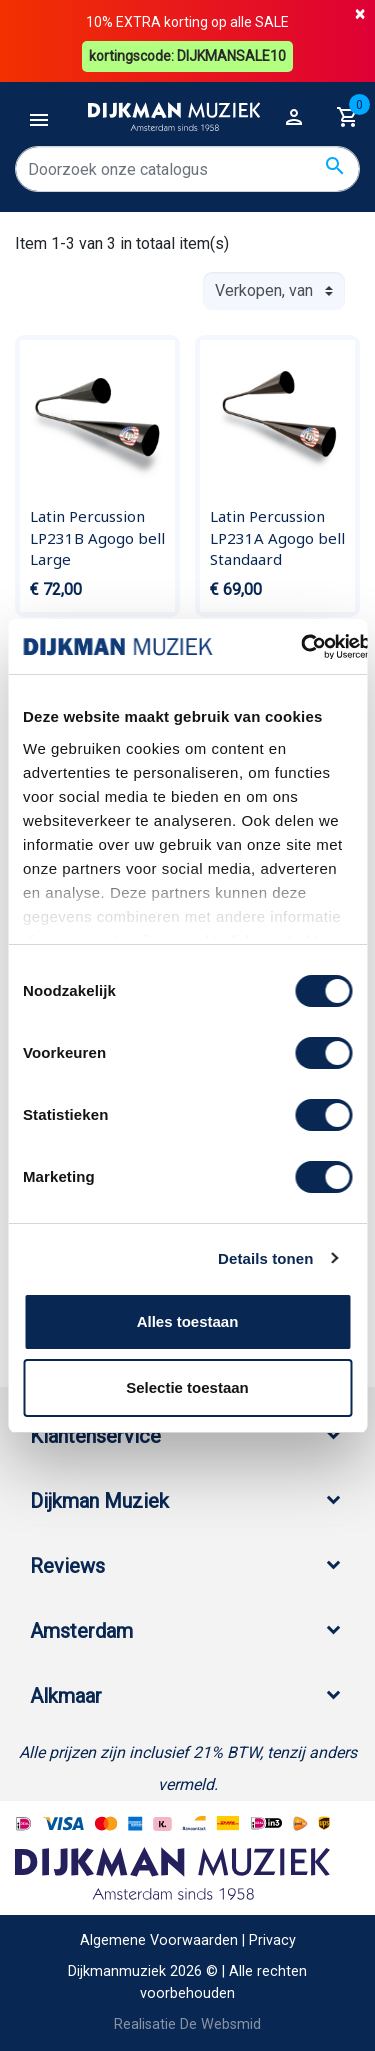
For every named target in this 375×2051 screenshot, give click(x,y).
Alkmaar (66, 1696)
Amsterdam (81, 1631)
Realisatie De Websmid (187, 2024)
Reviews (67, 1566)
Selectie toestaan (187, 1387)
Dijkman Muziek (99, 1501)
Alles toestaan (188, 1321)
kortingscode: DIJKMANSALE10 (187, 56)
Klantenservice (95, 1436)
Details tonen (265, 1258)
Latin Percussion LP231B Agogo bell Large (97, 537)
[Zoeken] (187, 169)
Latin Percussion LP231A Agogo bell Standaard (277, 537)
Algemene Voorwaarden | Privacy (188, 1940)
